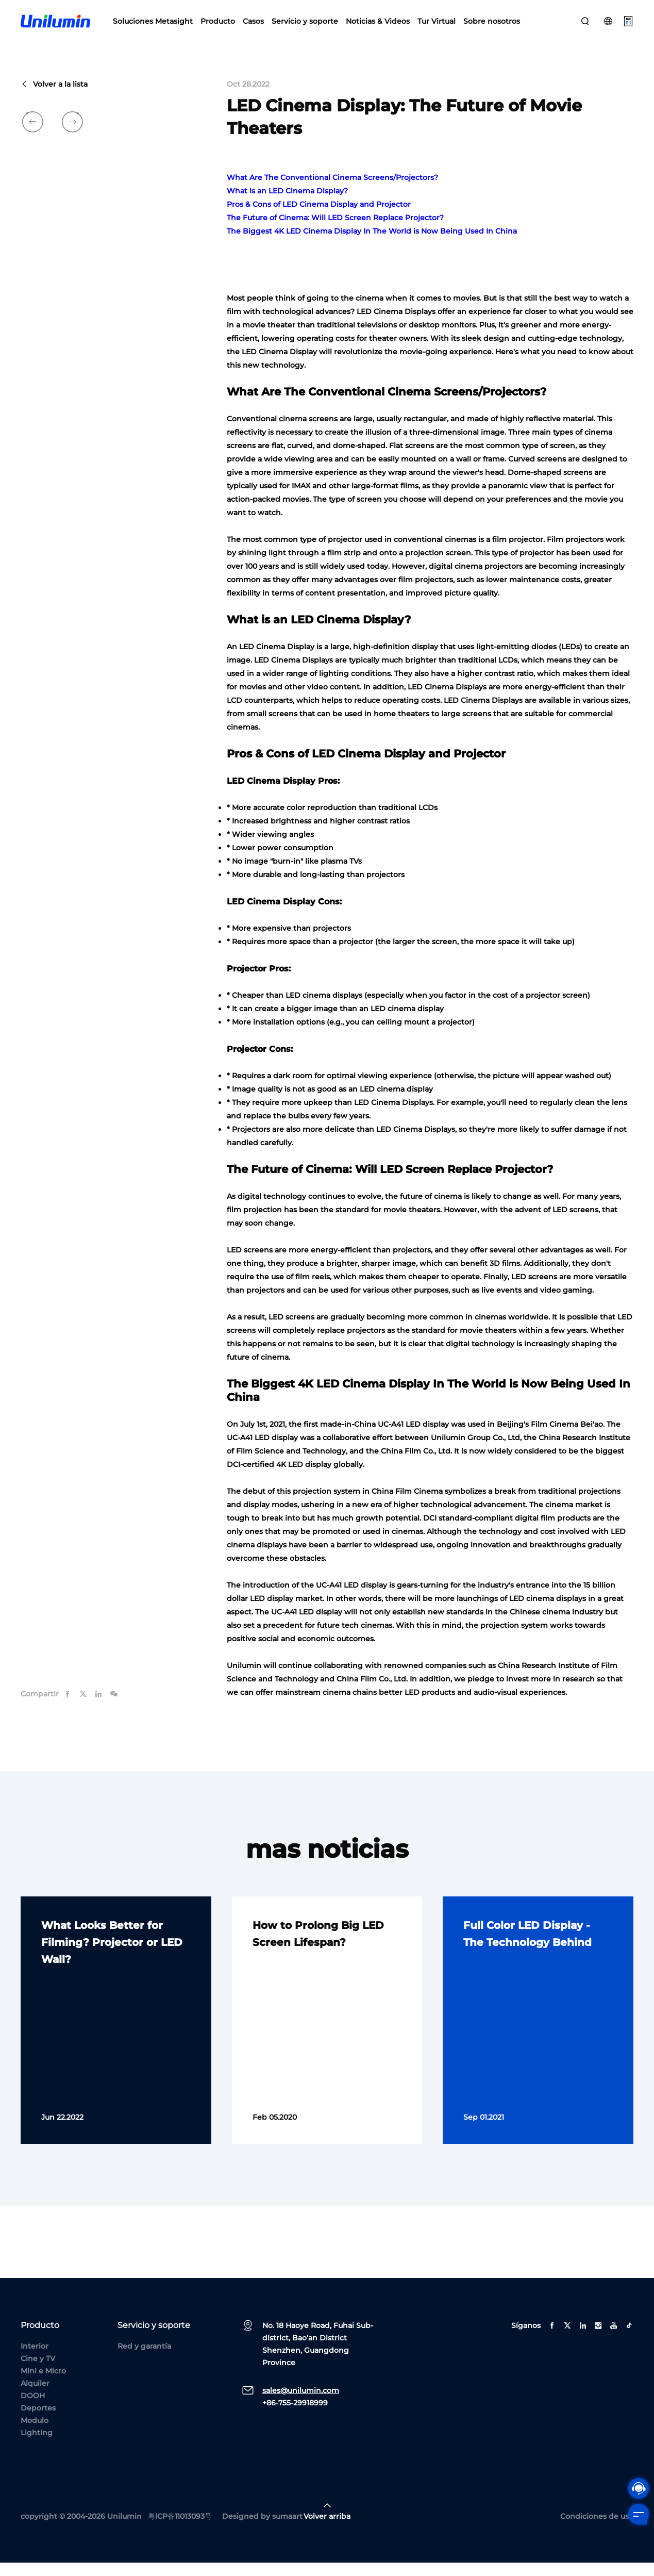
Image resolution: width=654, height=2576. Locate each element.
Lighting (37, 2446)
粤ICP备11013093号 (180, 2529)
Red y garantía (144, 2359)
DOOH (33, 2409)
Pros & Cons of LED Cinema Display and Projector (319, 218)
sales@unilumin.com (300, 2403)
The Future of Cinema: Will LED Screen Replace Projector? (335, 231)
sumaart (287, 2529)
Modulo (34, 2433)
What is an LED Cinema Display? (287, 204)
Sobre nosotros (491, 25)
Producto (217, 25)
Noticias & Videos (378, 25)
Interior (34, 2359)
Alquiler (35, 2396)
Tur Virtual (436, 25)
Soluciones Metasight (153, 25)
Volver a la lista (54, 98)
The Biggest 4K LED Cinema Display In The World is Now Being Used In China (372, 245)
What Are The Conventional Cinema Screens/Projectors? (332, 191)
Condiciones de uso (596, 2529)
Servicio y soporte (305, 25)
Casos (253, 25)
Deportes (38, 2421)
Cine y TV (38, 2371)
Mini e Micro (43, 2384)
